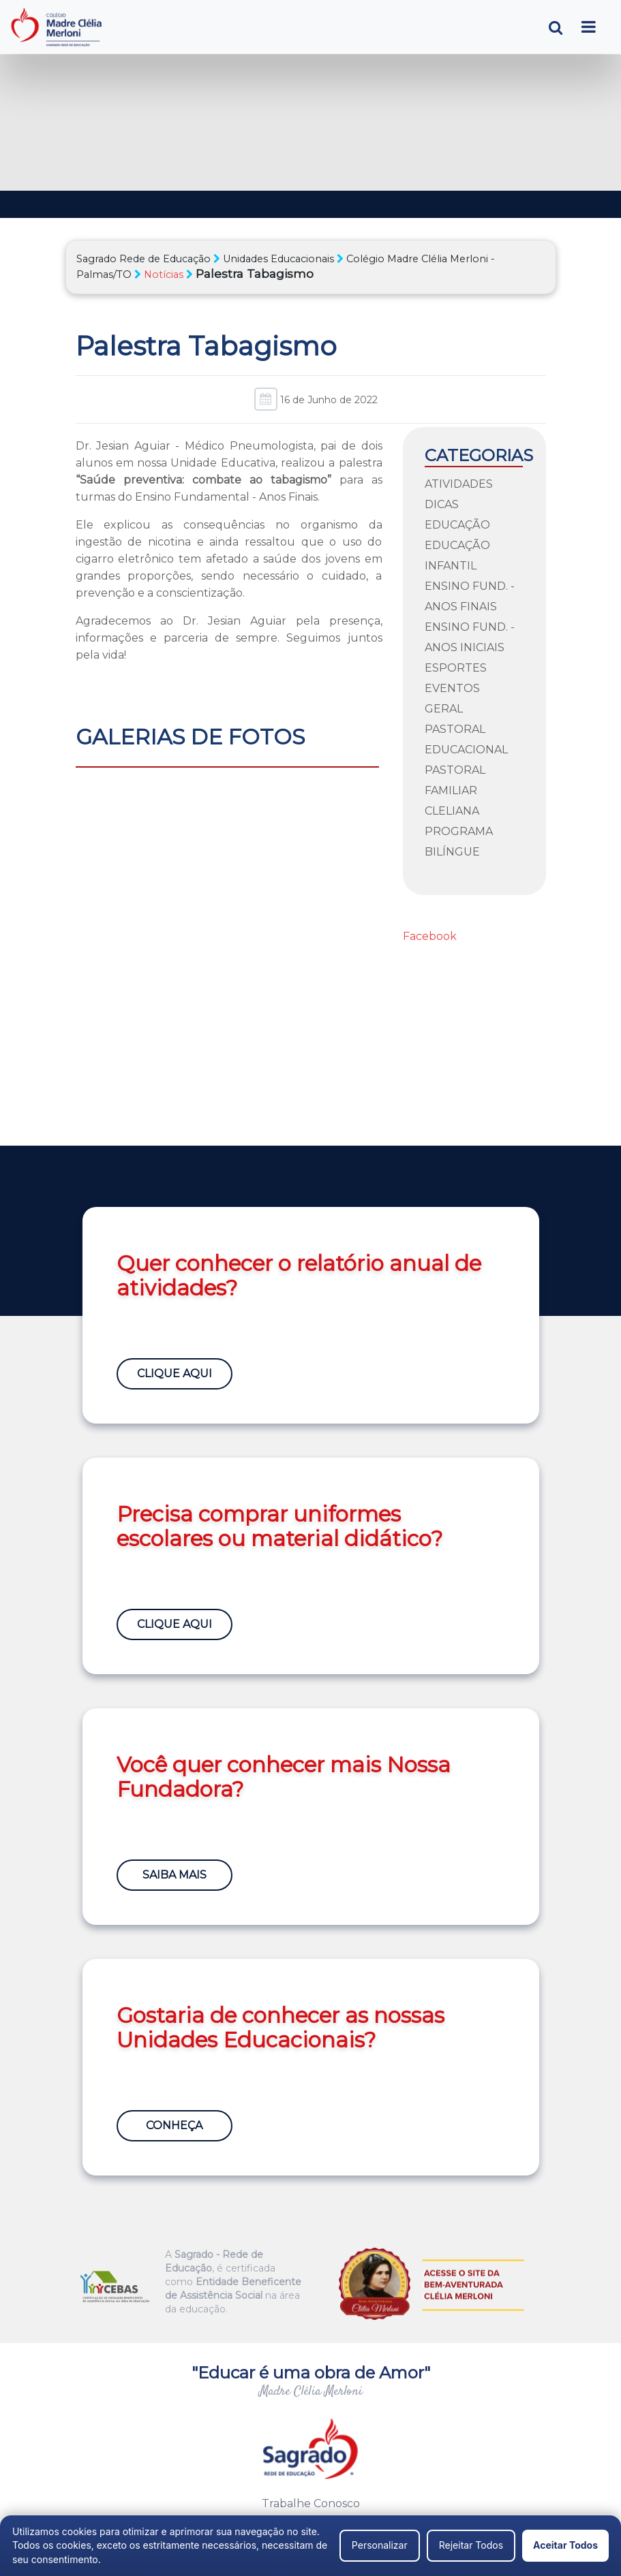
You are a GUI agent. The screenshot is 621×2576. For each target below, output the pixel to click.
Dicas (442, 504)
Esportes (456, 667)
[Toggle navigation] (588, 27)
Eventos (452, 688)
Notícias (163, 274)
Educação (457, 524)
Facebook (430, 936)
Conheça (174, 2125)
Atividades (459, 483)
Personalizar (380, 2545)
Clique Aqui (174, 1373)
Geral (444, 708)
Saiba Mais (174, 1874)
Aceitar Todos (565, 2545)
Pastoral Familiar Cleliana (455, 790)
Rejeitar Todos (471, 2545)
